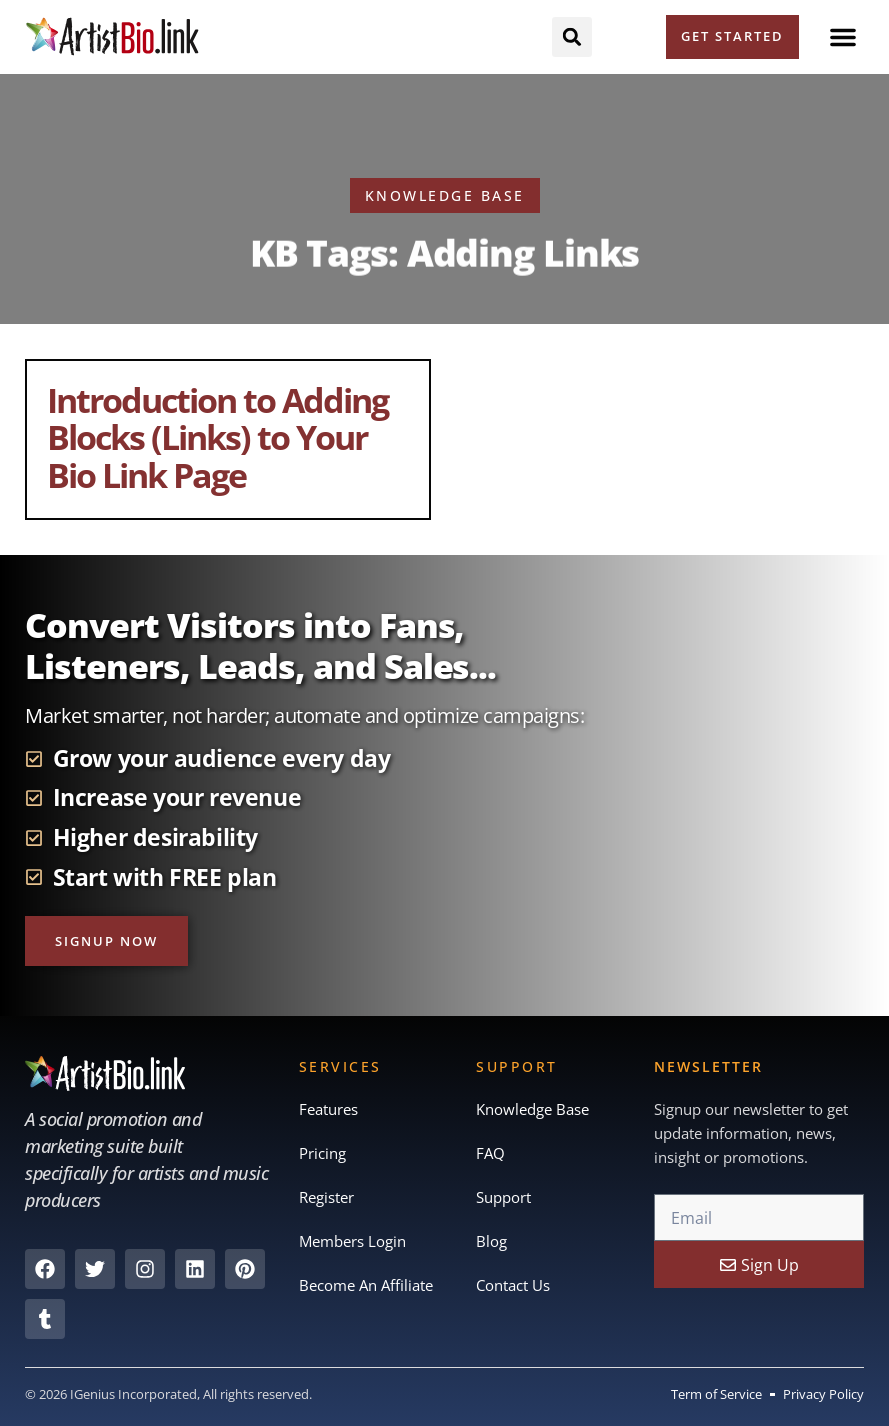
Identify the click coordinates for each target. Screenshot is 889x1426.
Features (328, 1110)
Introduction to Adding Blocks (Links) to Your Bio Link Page (217, 437)
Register (326, 1198)
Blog (491, 1242)
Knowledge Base (532, 1110)
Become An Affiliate (366, 1286)
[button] (843, 37)
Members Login (352, 1242)
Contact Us (513, 1286)
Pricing (322, 1154)
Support (503, 1198)
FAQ (490, 1154)
